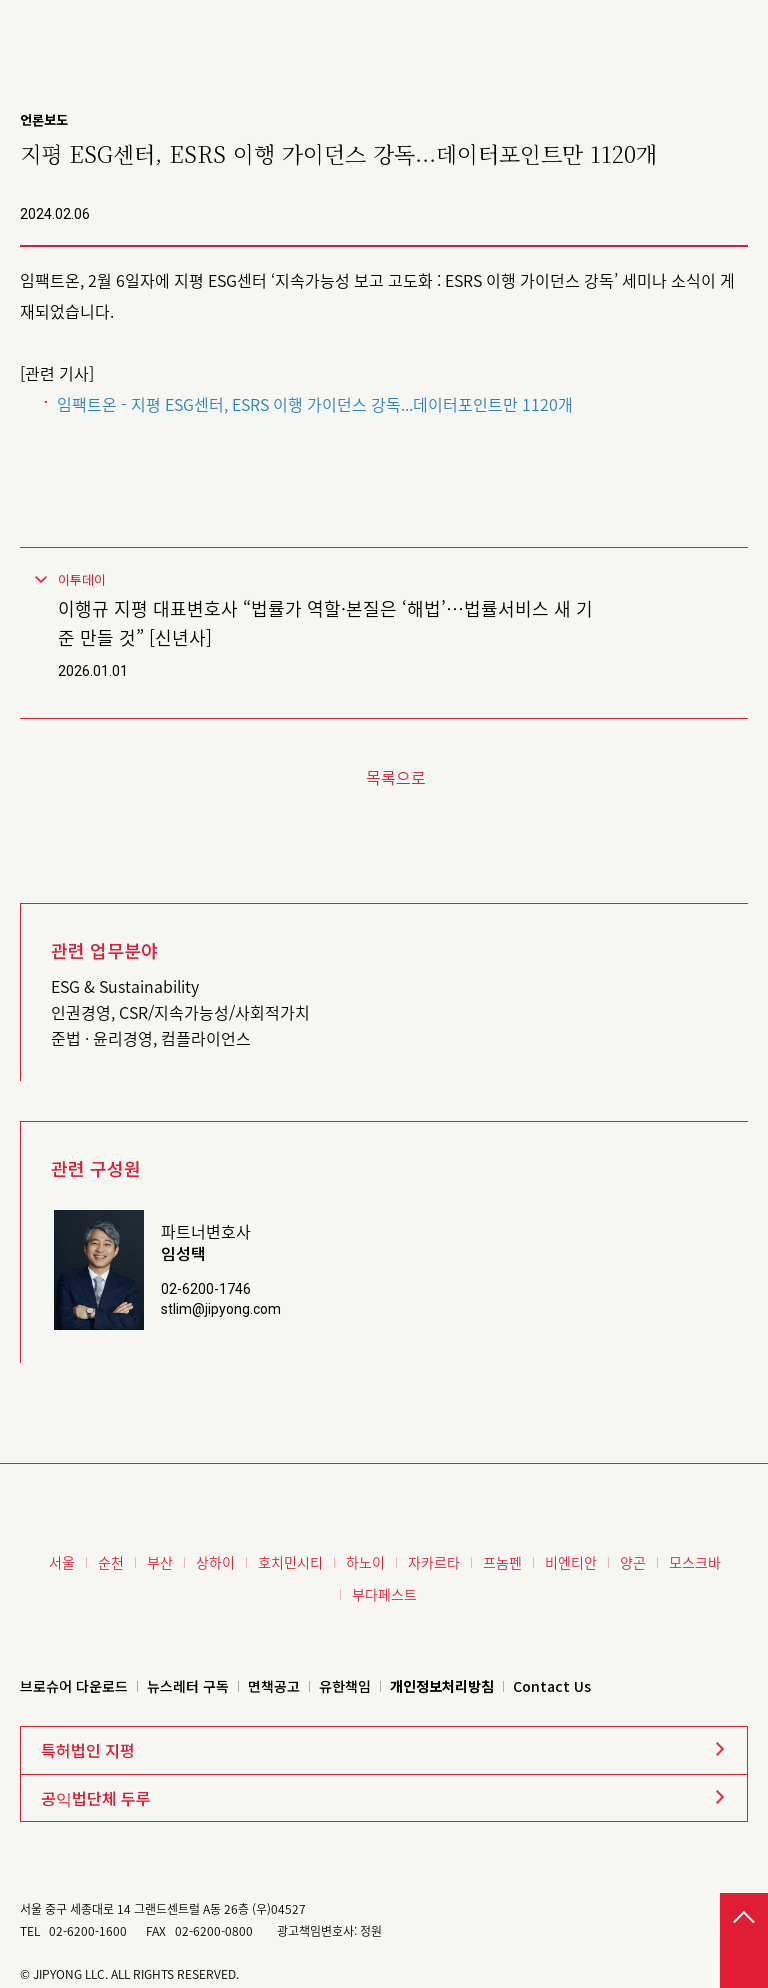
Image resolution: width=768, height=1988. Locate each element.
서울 (62, 1562)
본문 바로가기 (0, 0)
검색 (697, 26)
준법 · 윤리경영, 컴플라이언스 (151, 1038)
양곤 (633, 1562)
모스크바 (695, 1562)
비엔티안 (571, 1562)
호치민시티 (290, 1562)
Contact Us (552, 1686)
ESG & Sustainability (125, 986)
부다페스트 (384, 1594)
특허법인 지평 (88, 1750)
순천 (111, 1562)
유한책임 (345, 1686)
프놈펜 (502, 1562)
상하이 (215, 1562)
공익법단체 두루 (96, 1798)
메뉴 (738, 26)
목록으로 (396, 777)
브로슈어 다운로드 (74, 1686)
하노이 (365, 1562)
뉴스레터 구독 (188, 1686)
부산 (160, 1562)
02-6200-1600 (88, 1931)
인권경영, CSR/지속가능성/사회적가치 (180, 1012)
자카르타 (434, 1562)
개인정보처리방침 (442, 1686)
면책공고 (274, 1686)
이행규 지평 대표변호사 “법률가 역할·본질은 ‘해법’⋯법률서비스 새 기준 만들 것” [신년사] (325, 623)
